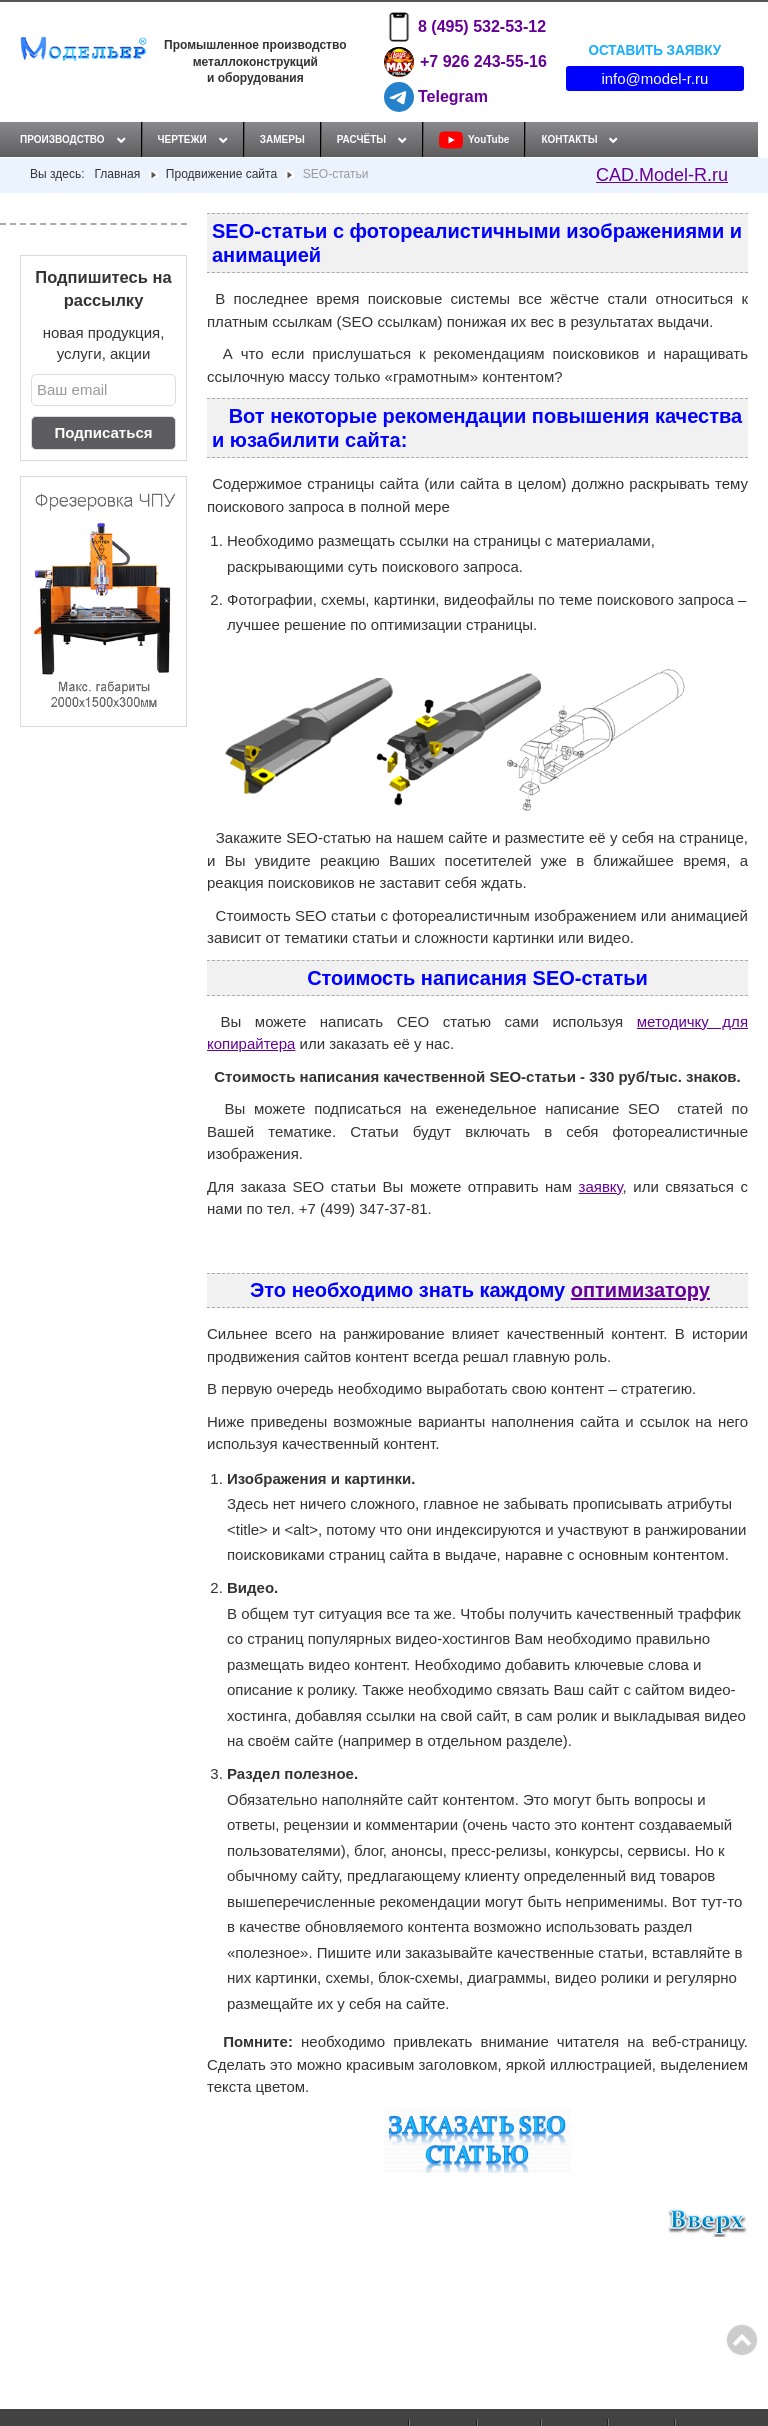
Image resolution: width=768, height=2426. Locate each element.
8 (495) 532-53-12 (465, 27)
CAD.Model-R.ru (662, 175)
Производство (62, 139)
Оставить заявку (654, 49)
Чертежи (182, 139)
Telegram (436, 97)
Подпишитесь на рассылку (103, 288)
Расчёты (361, 139)
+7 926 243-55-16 (465, 62)
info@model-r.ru (654, 78)
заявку (601, 1186)
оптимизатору (640, 1290)
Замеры (282, 139)
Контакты (569, 139)
